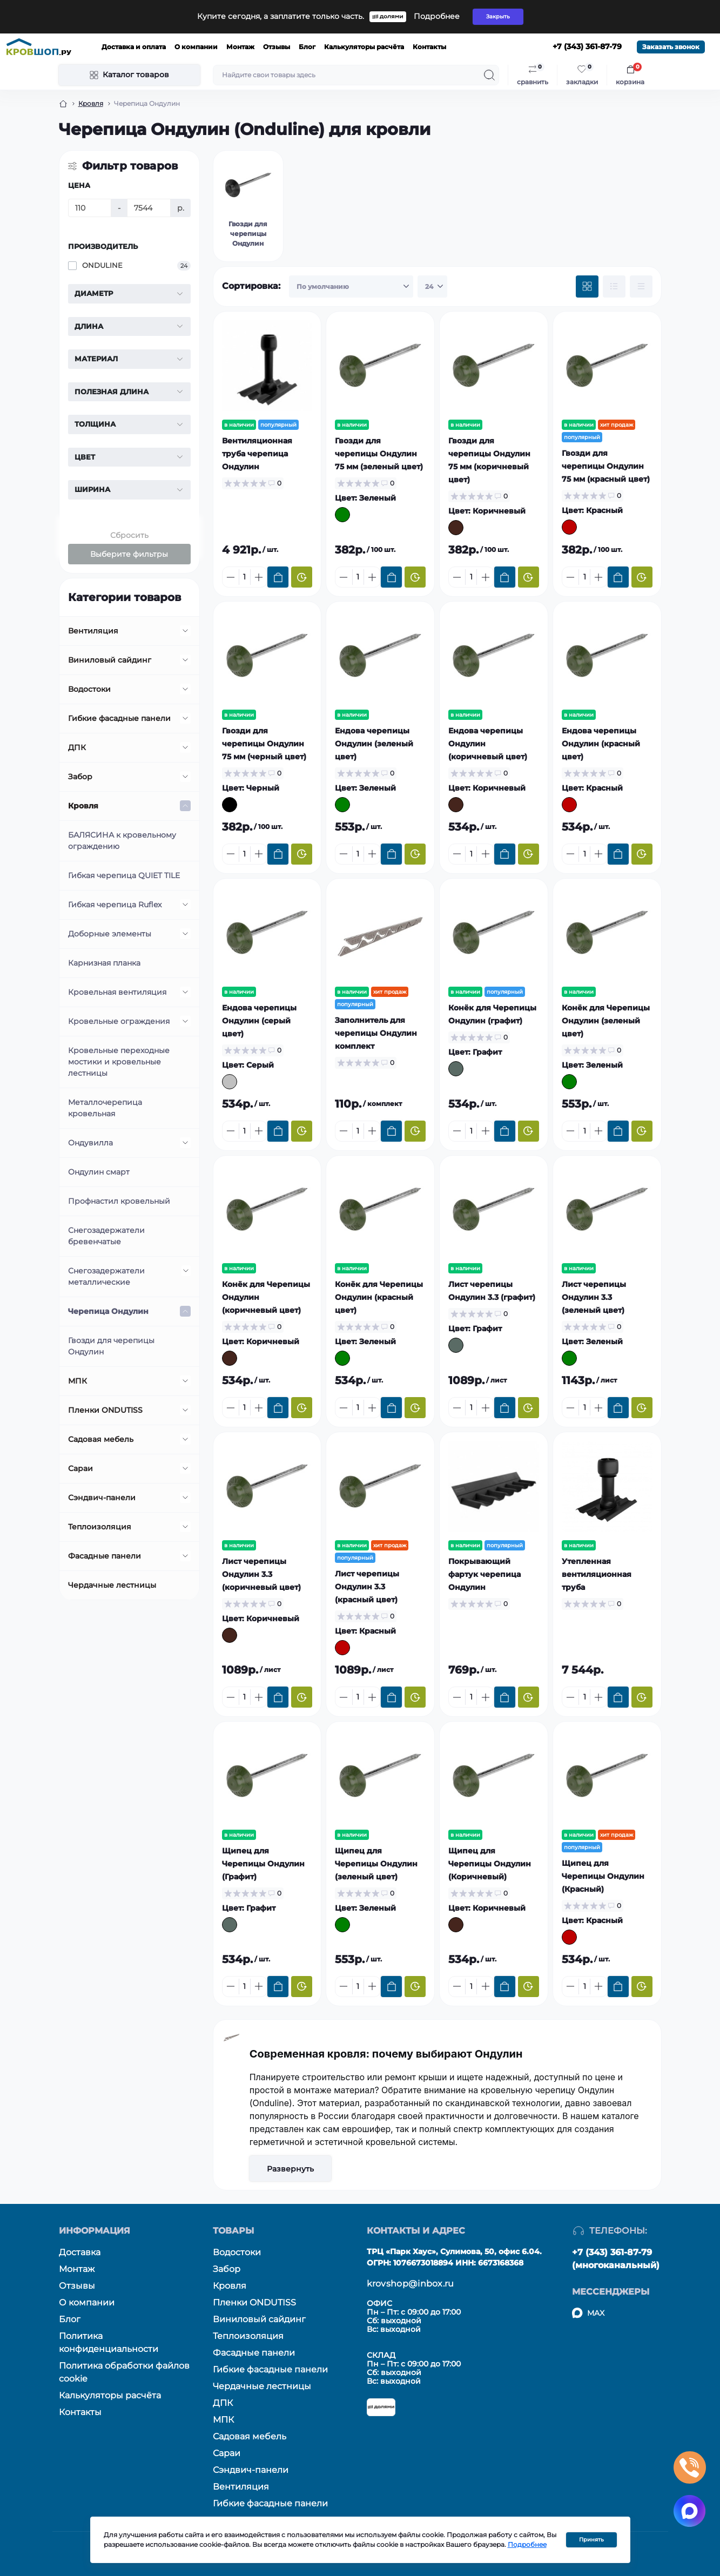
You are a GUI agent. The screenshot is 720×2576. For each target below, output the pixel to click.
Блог (307, 47)
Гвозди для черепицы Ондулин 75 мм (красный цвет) (606, 466)
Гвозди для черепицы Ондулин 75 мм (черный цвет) (264, 743)
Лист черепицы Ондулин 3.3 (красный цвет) (367, 1586)
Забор (80, 776)
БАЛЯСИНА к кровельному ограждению (122, 840)
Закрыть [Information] (498, 16)
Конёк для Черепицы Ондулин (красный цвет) (379, 1297)
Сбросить (129, 535)
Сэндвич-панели (102, 1497)
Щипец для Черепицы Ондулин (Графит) (263, 1864)
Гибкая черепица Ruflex (115, 904)
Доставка (79, 2252)
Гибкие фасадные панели (119, 718)
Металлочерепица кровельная (105, 1107)
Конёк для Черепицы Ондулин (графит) (492, 1014)
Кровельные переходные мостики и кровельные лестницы (119, 1062)
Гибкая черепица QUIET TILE (124, 875)
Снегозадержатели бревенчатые (106, 1235)
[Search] (489, 75)
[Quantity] (245, 577)
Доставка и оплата (134, 47)
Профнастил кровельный (119, 1201)
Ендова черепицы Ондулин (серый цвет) (259, 1021)
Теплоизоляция (99, 1527)
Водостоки (89, 689)
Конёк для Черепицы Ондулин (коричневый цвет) (266, 1297)
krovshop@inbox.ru (410, 2283)
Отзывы (276, 47)
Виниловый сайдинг (109, 660)
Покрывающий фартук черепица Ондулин (484, 1574)
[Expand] (185, 630)
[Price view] (641, 286)
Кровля (90, 103)
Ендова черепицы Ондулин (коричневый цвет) (487, 743)
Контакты (429, 47)
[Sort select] (351, 286)
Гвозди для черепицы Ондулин (111, 1346)
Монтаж (240, 47)
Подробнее (437, 16)
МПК (77, 1381)
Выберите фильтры (129, 554)
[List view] (614, 286)
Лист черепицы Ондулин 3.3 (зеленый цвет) (594, 1297)
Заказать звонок (670, 47)
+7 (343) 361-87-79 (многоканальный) (616, 2258)
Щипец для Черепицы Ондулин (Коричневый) (489, 1864)
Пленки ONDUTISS (105, 1410)
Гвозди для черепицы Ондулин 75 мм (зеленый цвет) (379, 453)
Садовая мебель (100, 1439)
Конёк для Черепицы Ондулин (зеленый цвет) (606, 1021)
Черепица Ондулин (108, 1311)
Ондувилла (90, 1143)
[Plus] (259, 577)
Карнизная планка (104, 963)
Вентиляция (93, 631)
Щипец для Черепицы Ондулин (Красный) (603, 1876)
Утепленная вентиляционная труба (596, 1574)
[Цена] (90, 208)
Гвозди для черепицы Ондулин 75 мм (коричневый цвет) (489, 460)
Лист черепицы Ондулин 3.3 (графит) (491, 1290)
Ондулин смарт (99, 1172)
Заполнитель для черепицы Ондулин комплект (376, 1033)
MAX (595, 2313)
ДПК (77, 747)
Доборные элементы (109, 934)
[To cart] (277, 577)
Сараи (80, 1468)
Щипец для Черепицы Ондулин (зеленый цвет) (376, 1864)
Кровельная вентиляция (117, 992)
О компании (196, 47)
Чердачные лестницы (112, 1585)
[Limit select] (432, 286)
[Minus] (231, 577)
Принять (591, 2539)
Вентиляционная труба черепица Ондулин (257, 453)
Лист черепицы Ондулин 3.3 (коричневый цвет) (261, 1574)
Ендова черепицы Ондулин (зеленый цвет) (374, 743)
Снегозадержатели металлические (106, 1276)
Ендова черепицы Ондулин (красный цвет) (601, 743)
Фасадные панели (104, 1556)
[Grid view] (587, 286)
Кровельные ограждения (119, 1021)
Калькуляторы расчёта (364, 47)
